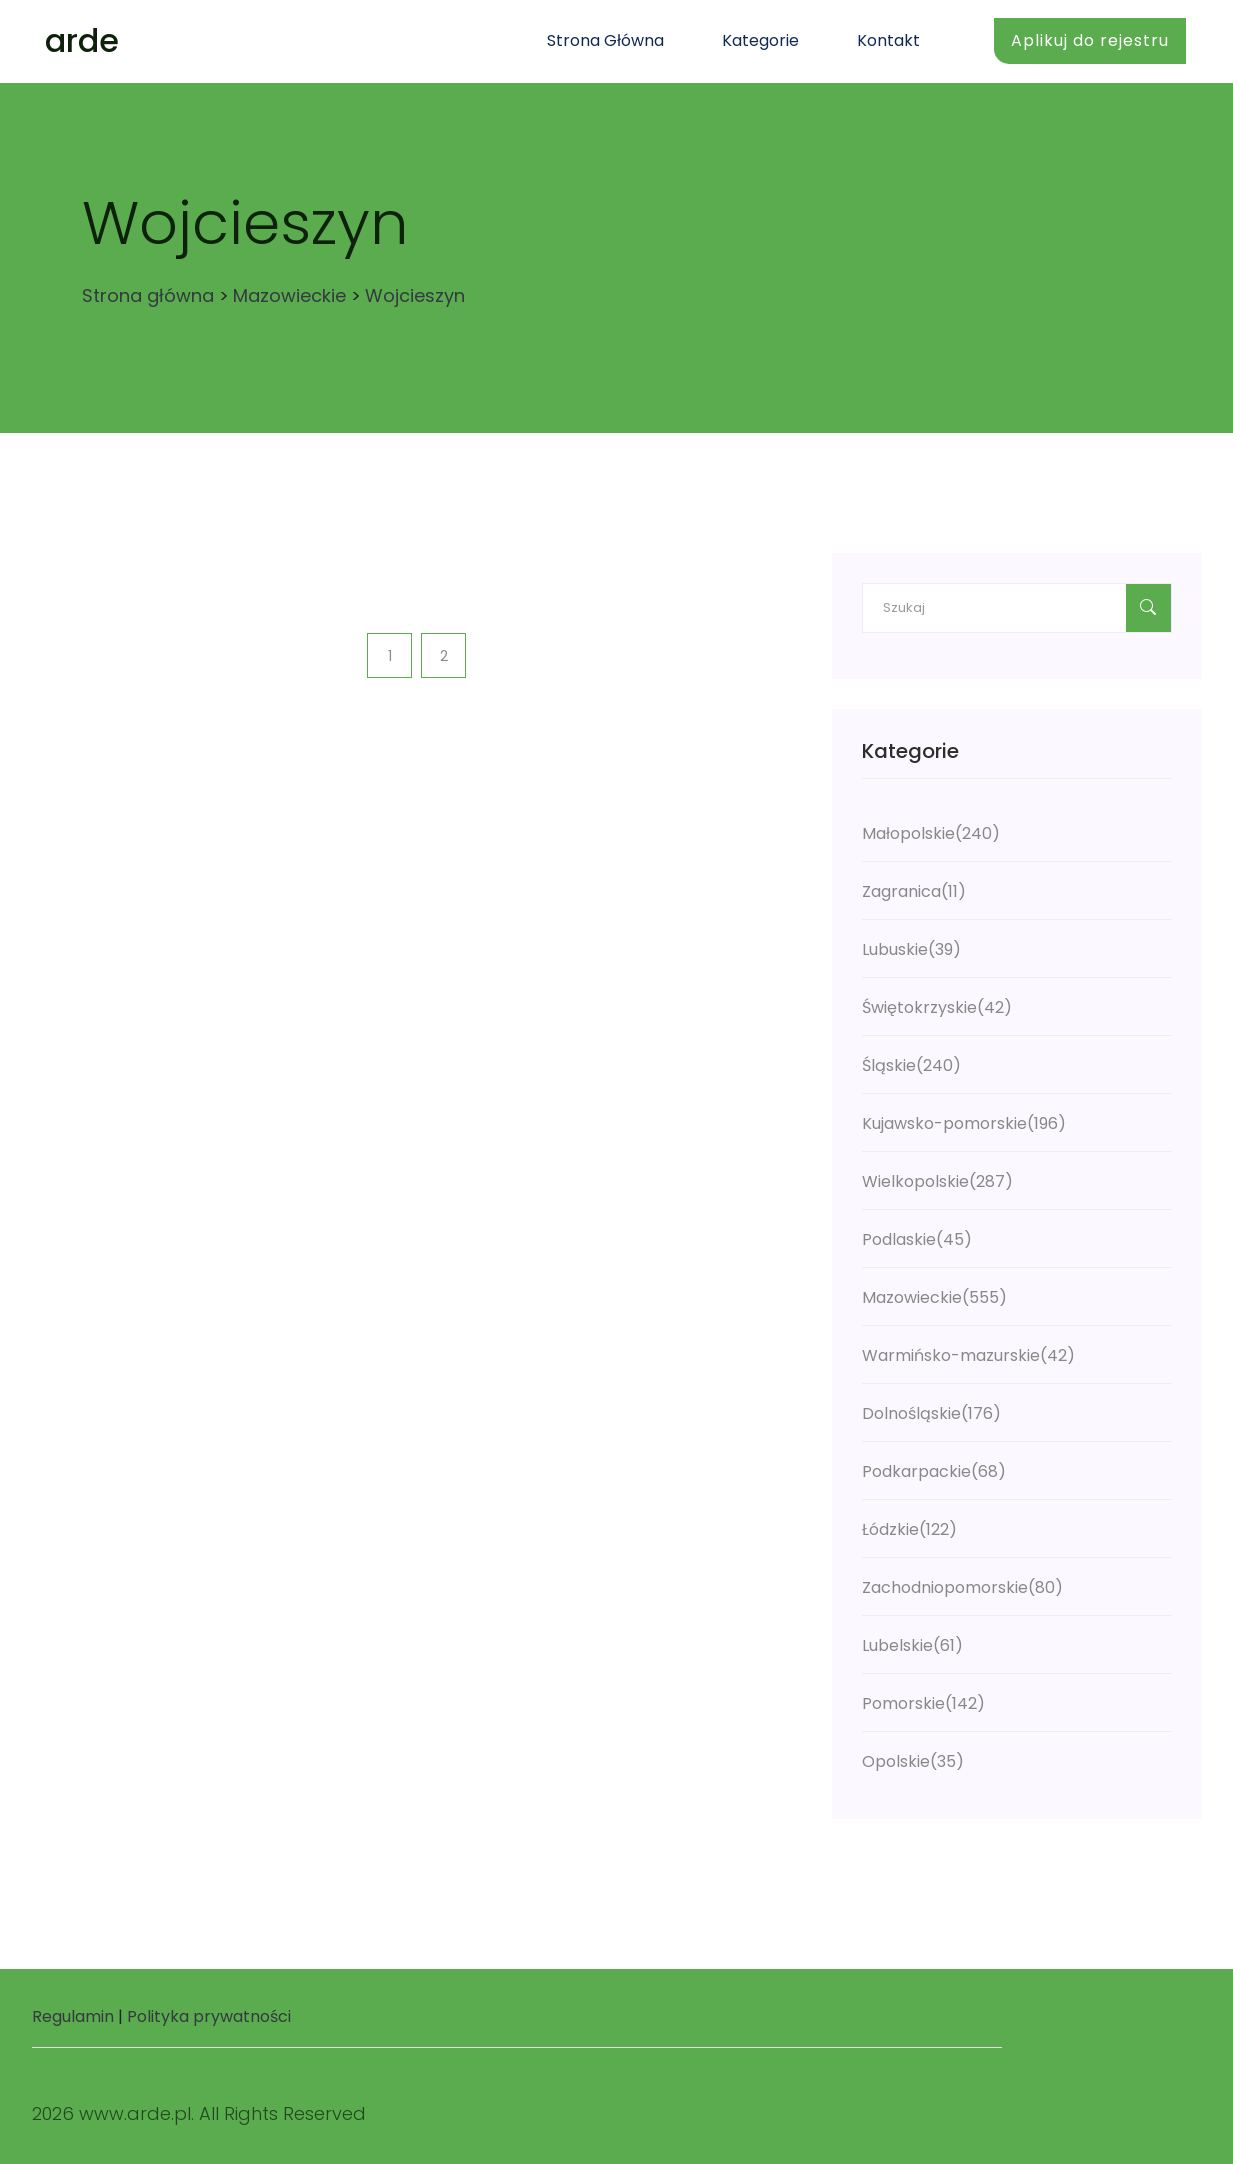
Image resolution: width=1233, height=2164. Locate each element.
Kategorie (760, 40)
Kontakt (888, 40)
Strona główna (605, 40)
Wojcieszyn (415, 295)
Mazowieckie (289, 295)
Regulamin (73, 2016)
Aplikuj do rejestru (1090, 40)
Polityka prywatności (209, 2016)
